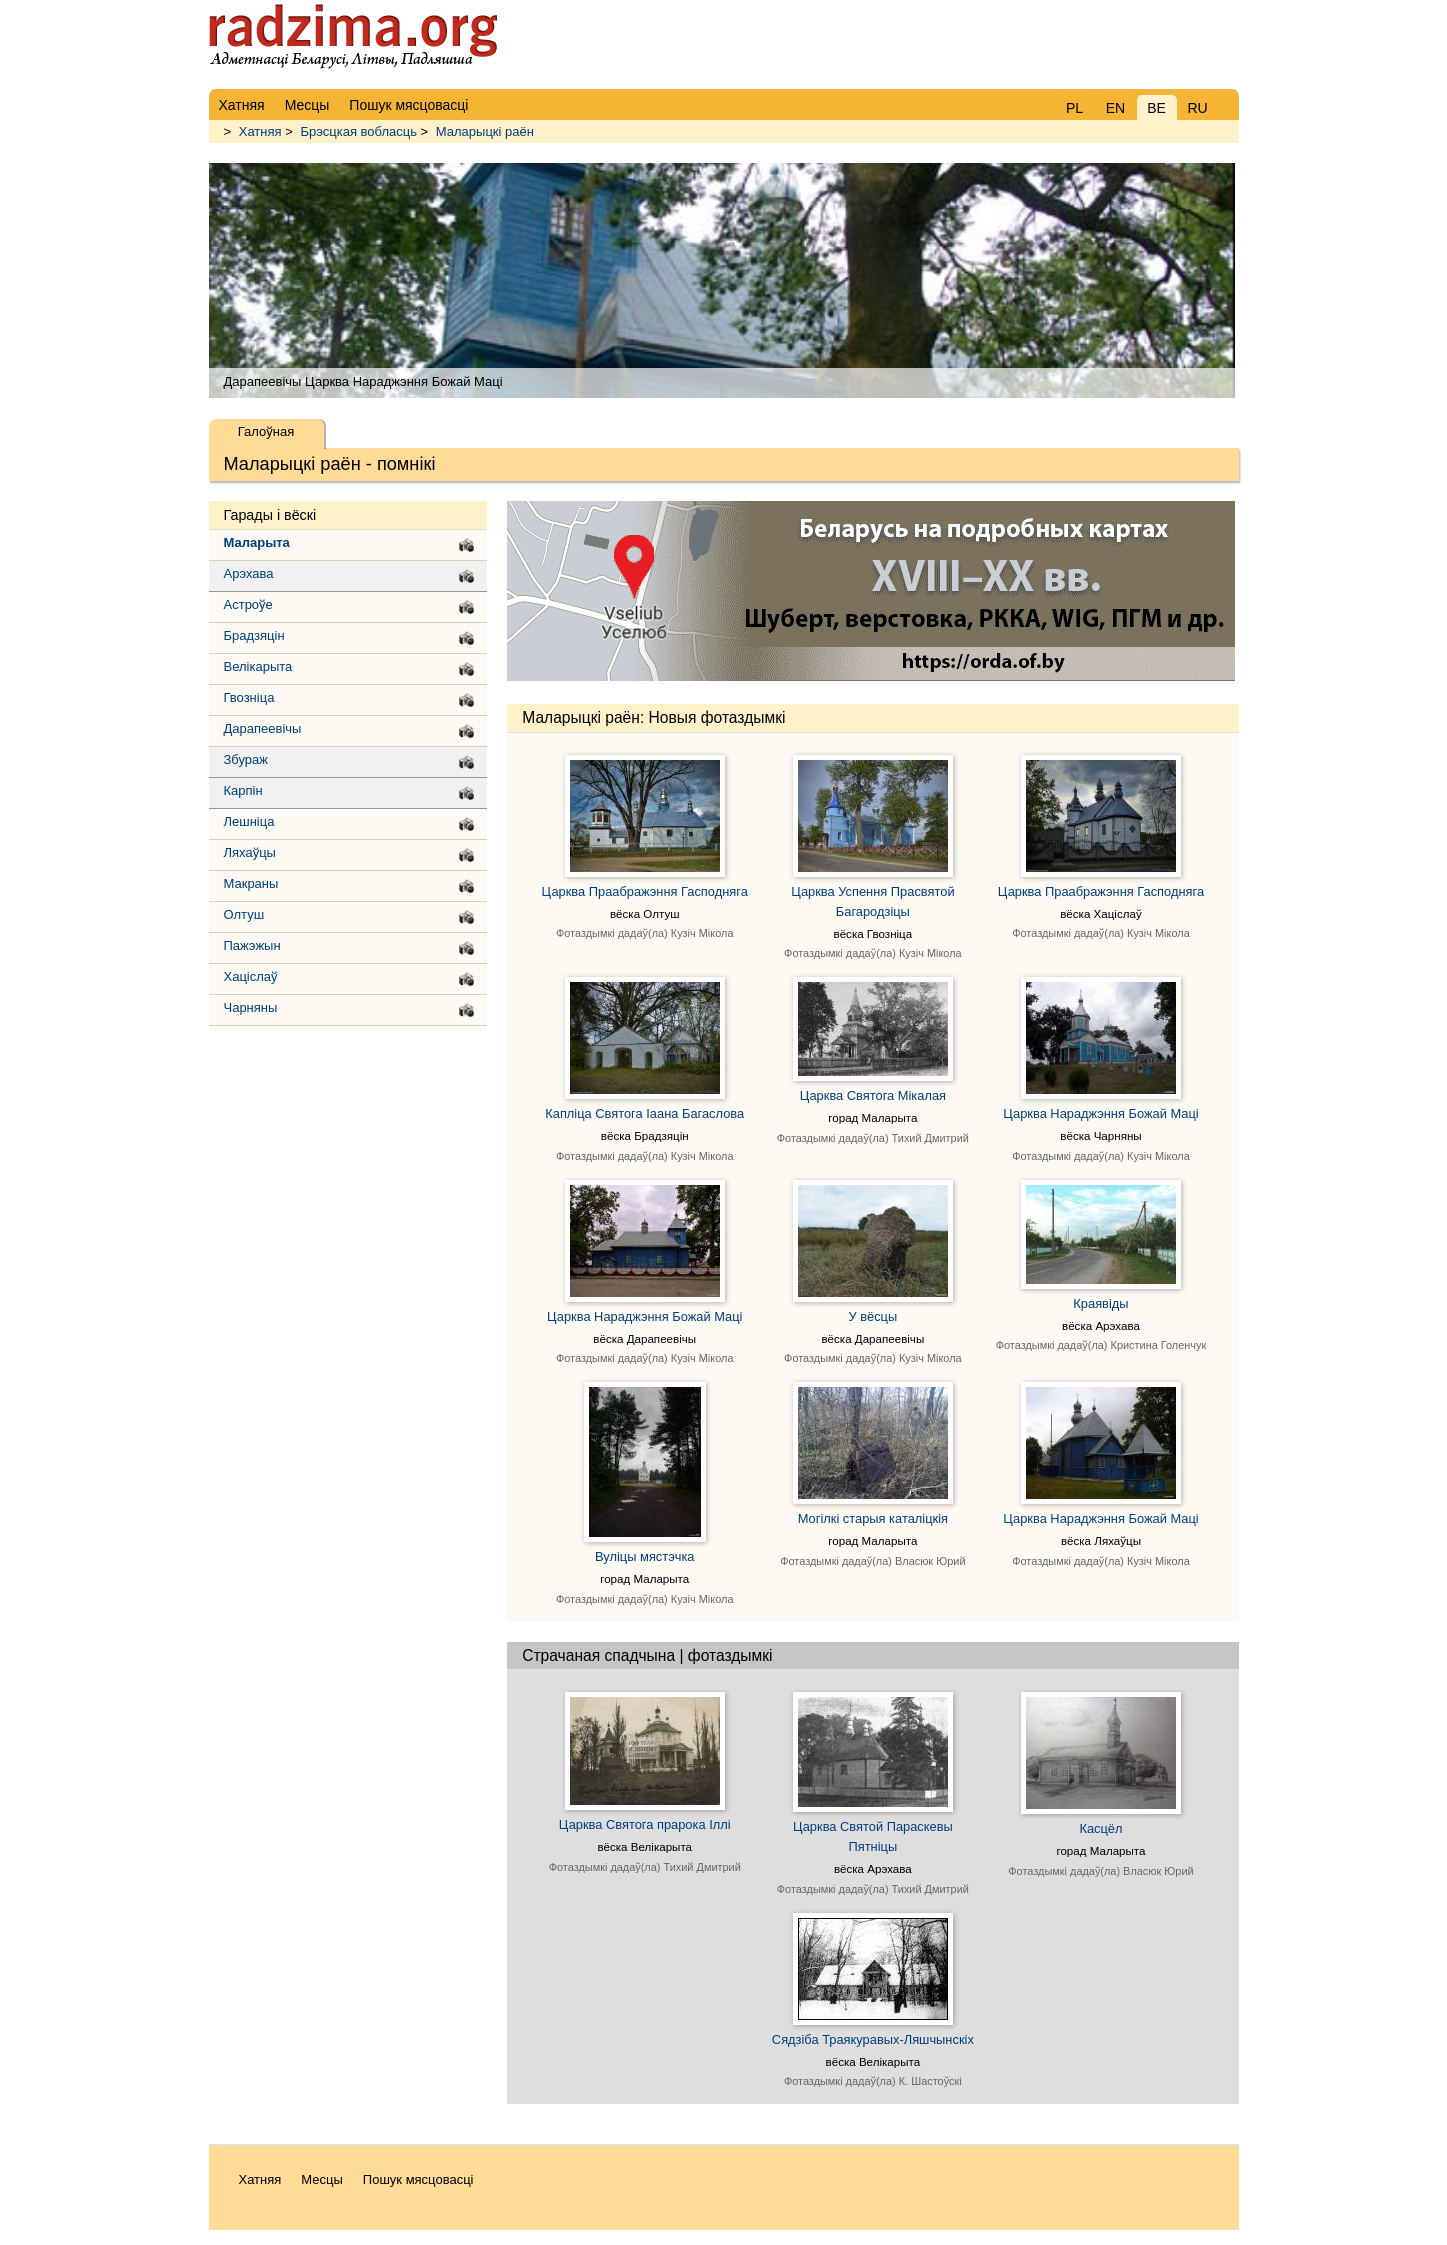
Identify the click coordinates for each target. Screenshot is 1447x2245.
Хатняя (260, 131)
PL (1074, 108)
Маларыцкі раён (485, 131)
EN (1115, 108)
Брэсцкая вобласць (358, 131)
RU (1197, 108)
